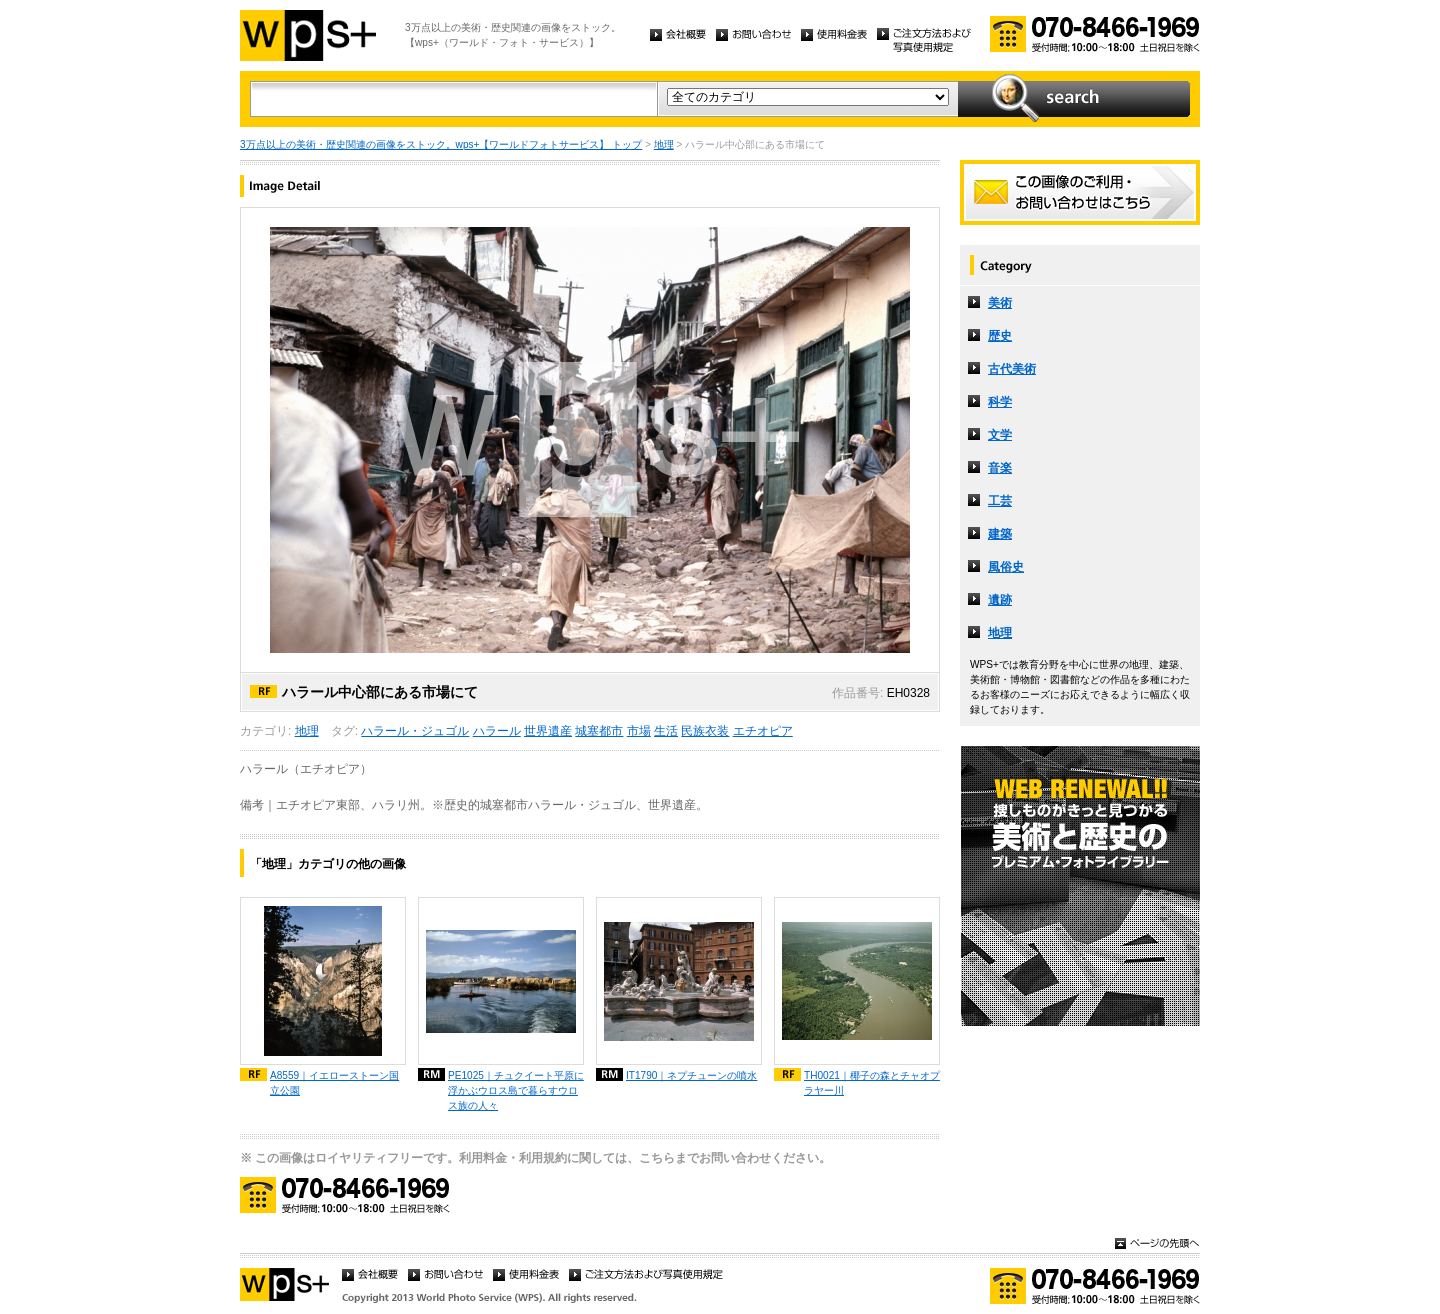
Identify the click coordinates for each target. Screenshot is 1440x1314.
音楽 (1000, 468)
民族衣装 (705, 731)
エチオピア (763, 731)
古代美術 (1012, 369)
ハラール (497, 731)
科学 (1000, 402)
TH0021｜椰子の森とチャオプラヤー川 (872, 1083)
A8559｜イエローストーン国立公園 (334, 1083)
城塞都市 (599, 731)
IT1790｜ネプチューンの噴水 (691, 1075)
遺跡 (1000, 600)
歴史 (1000, 336)
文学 (1000, 435)
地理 (664, 144)
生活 (666, 731)
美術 (1000, 303)
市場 (639, 731)
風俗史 (1006, 567)
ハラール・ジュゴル (415, 731)
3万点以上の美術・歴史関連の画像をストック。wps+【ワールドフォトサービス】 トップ (441, 144)
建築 (1000, 534)
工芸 (1000, 501)
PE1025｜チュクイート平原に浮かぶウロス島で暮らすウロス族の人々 (516, 1090)
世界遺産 (548, 731)
